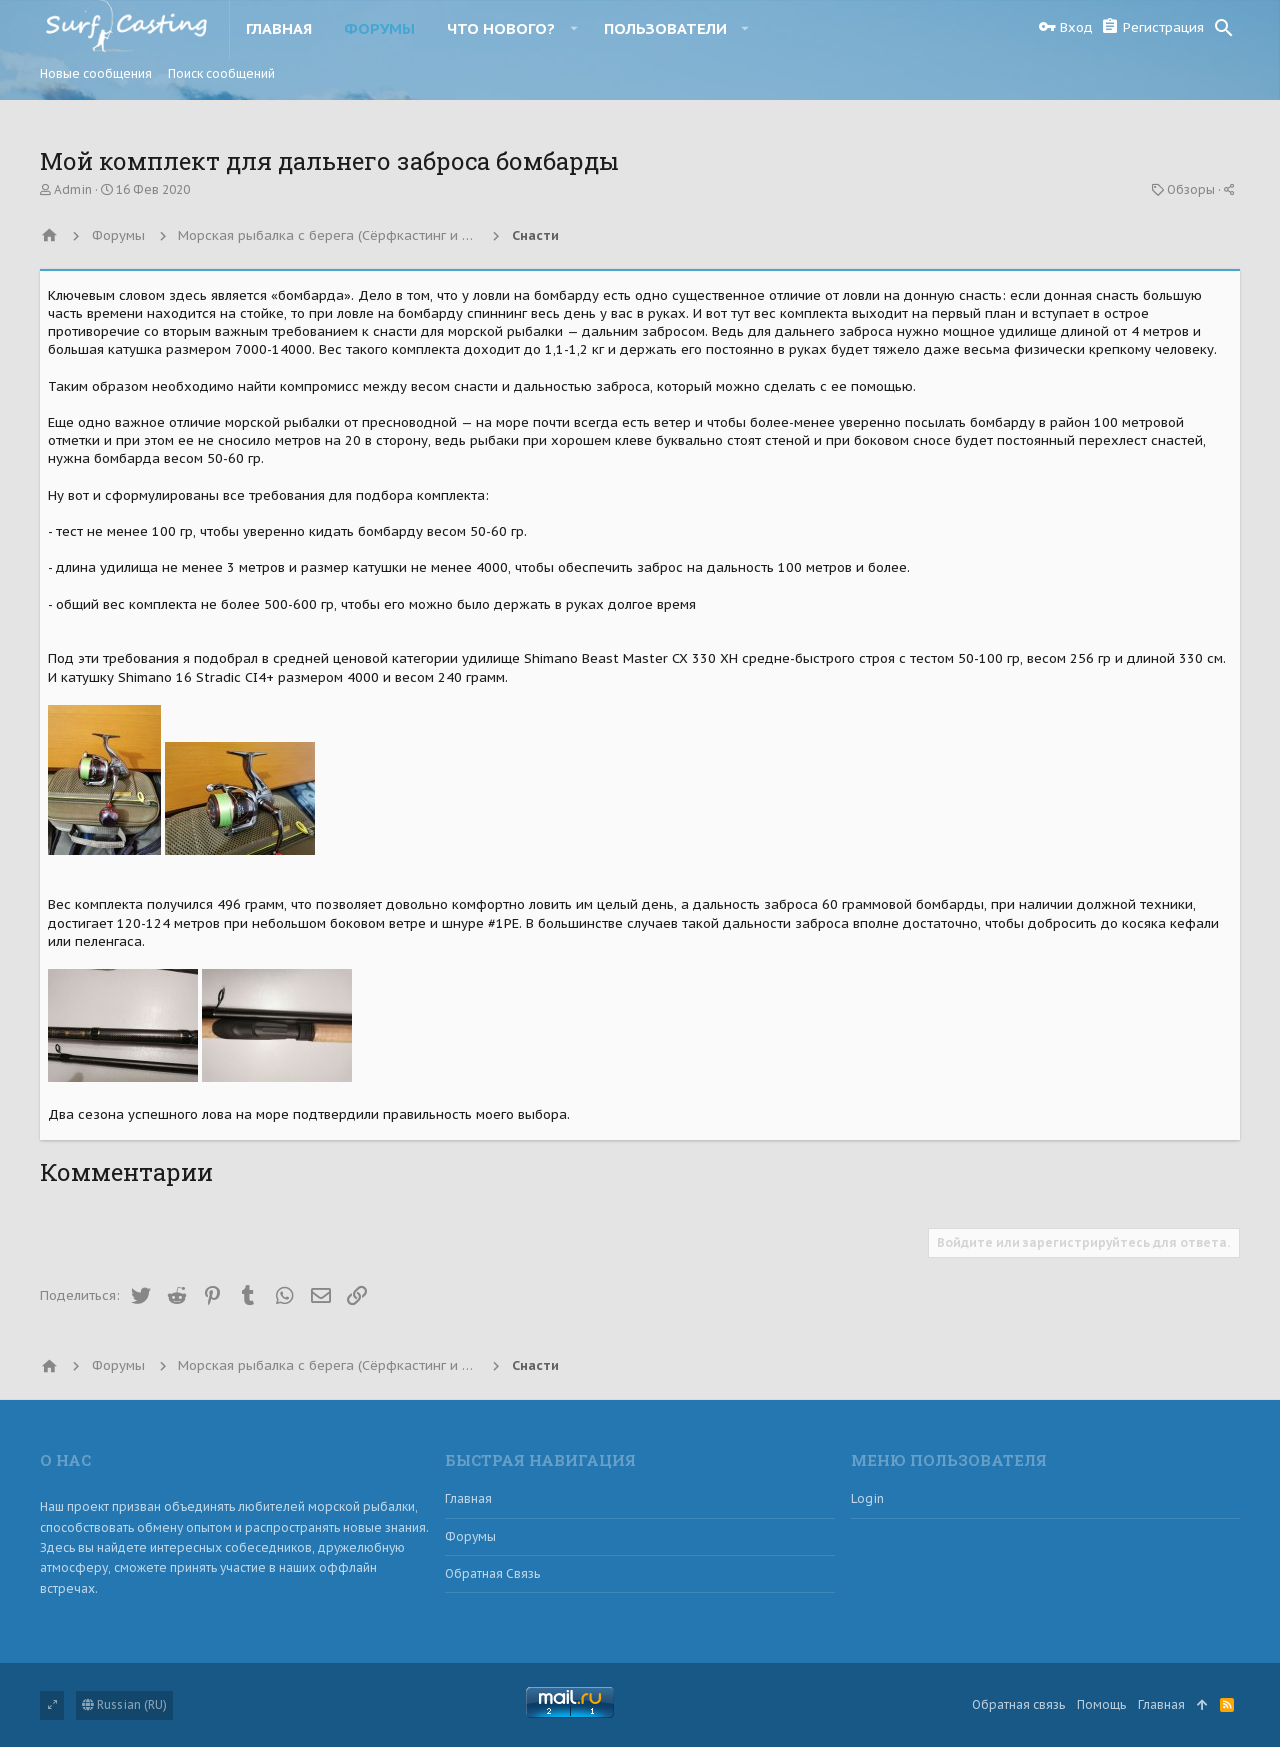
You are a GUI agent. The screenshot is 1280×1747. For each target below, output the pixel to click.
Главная (468, 1498)
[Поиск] (1224, 28)
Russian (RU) (124, 1704)
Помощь (1101, 1704)
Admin (73, 189)
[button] (573, 28)
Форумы (470, 1536)
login (867, 1498)
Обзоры (1191, 189)
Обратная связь (492, 1573)
